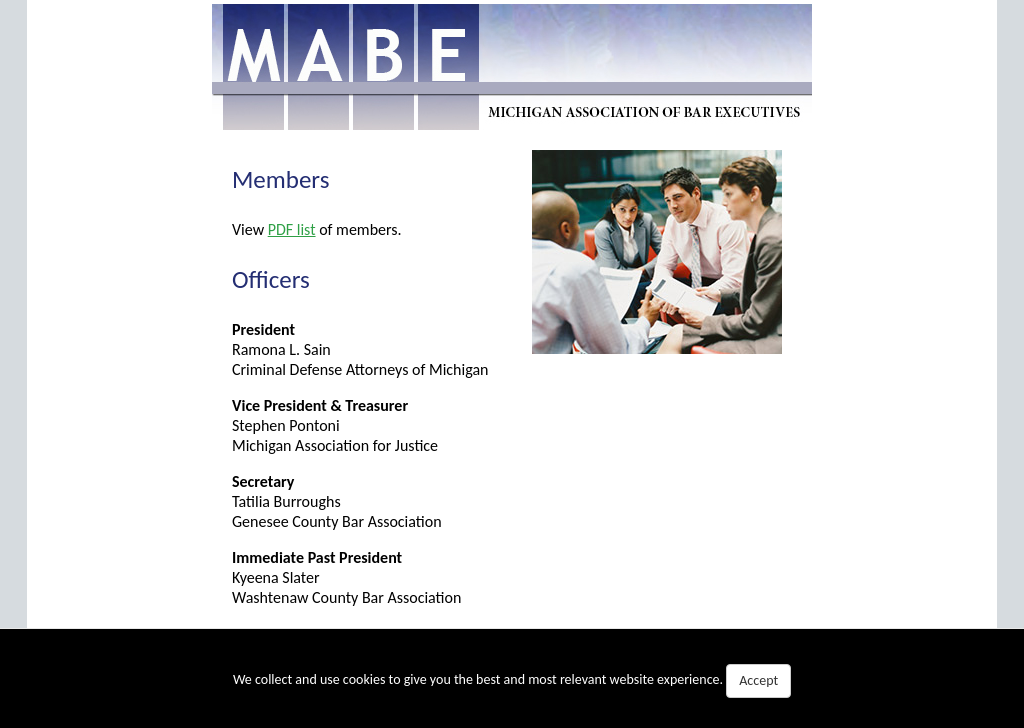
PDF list (292, 229)
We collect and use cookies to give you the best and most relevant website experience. (512, 681)
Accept (758, 680)
